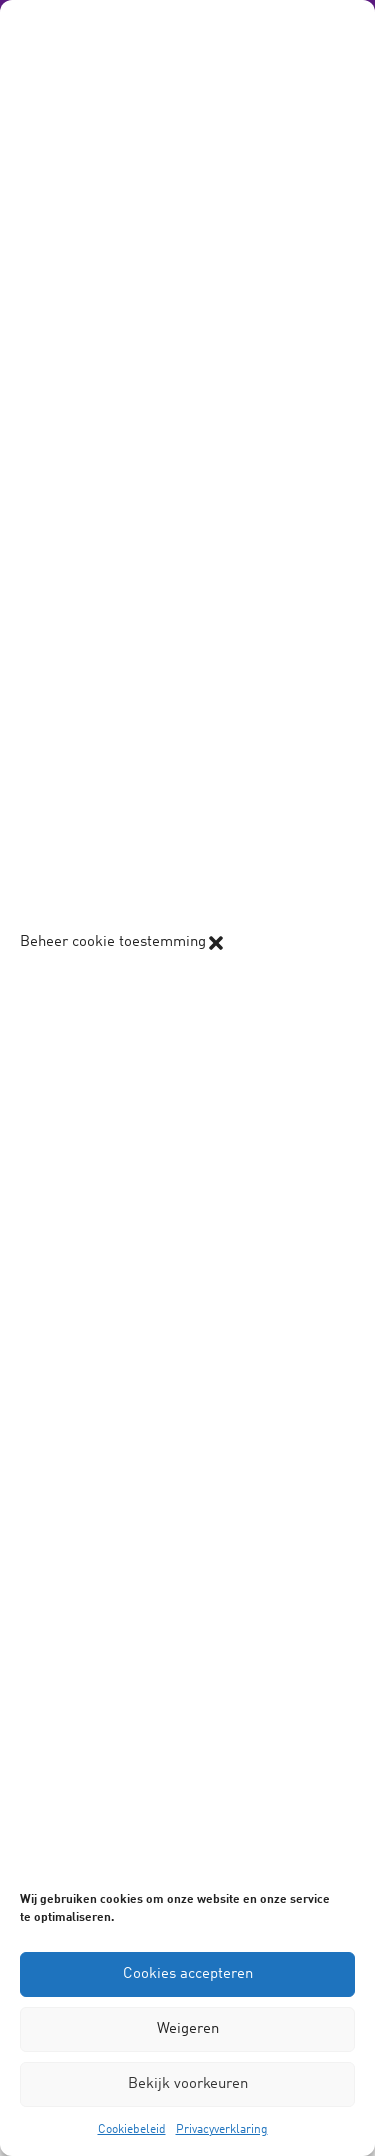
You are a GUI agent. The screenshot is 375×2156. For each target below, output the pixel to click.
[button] (216, 943)
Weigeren (188, 2029)
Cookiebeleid (132, 2130)
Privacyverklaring (222, 2130)
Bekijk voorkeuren (188, 2084)
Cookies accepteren (188, 1974)
